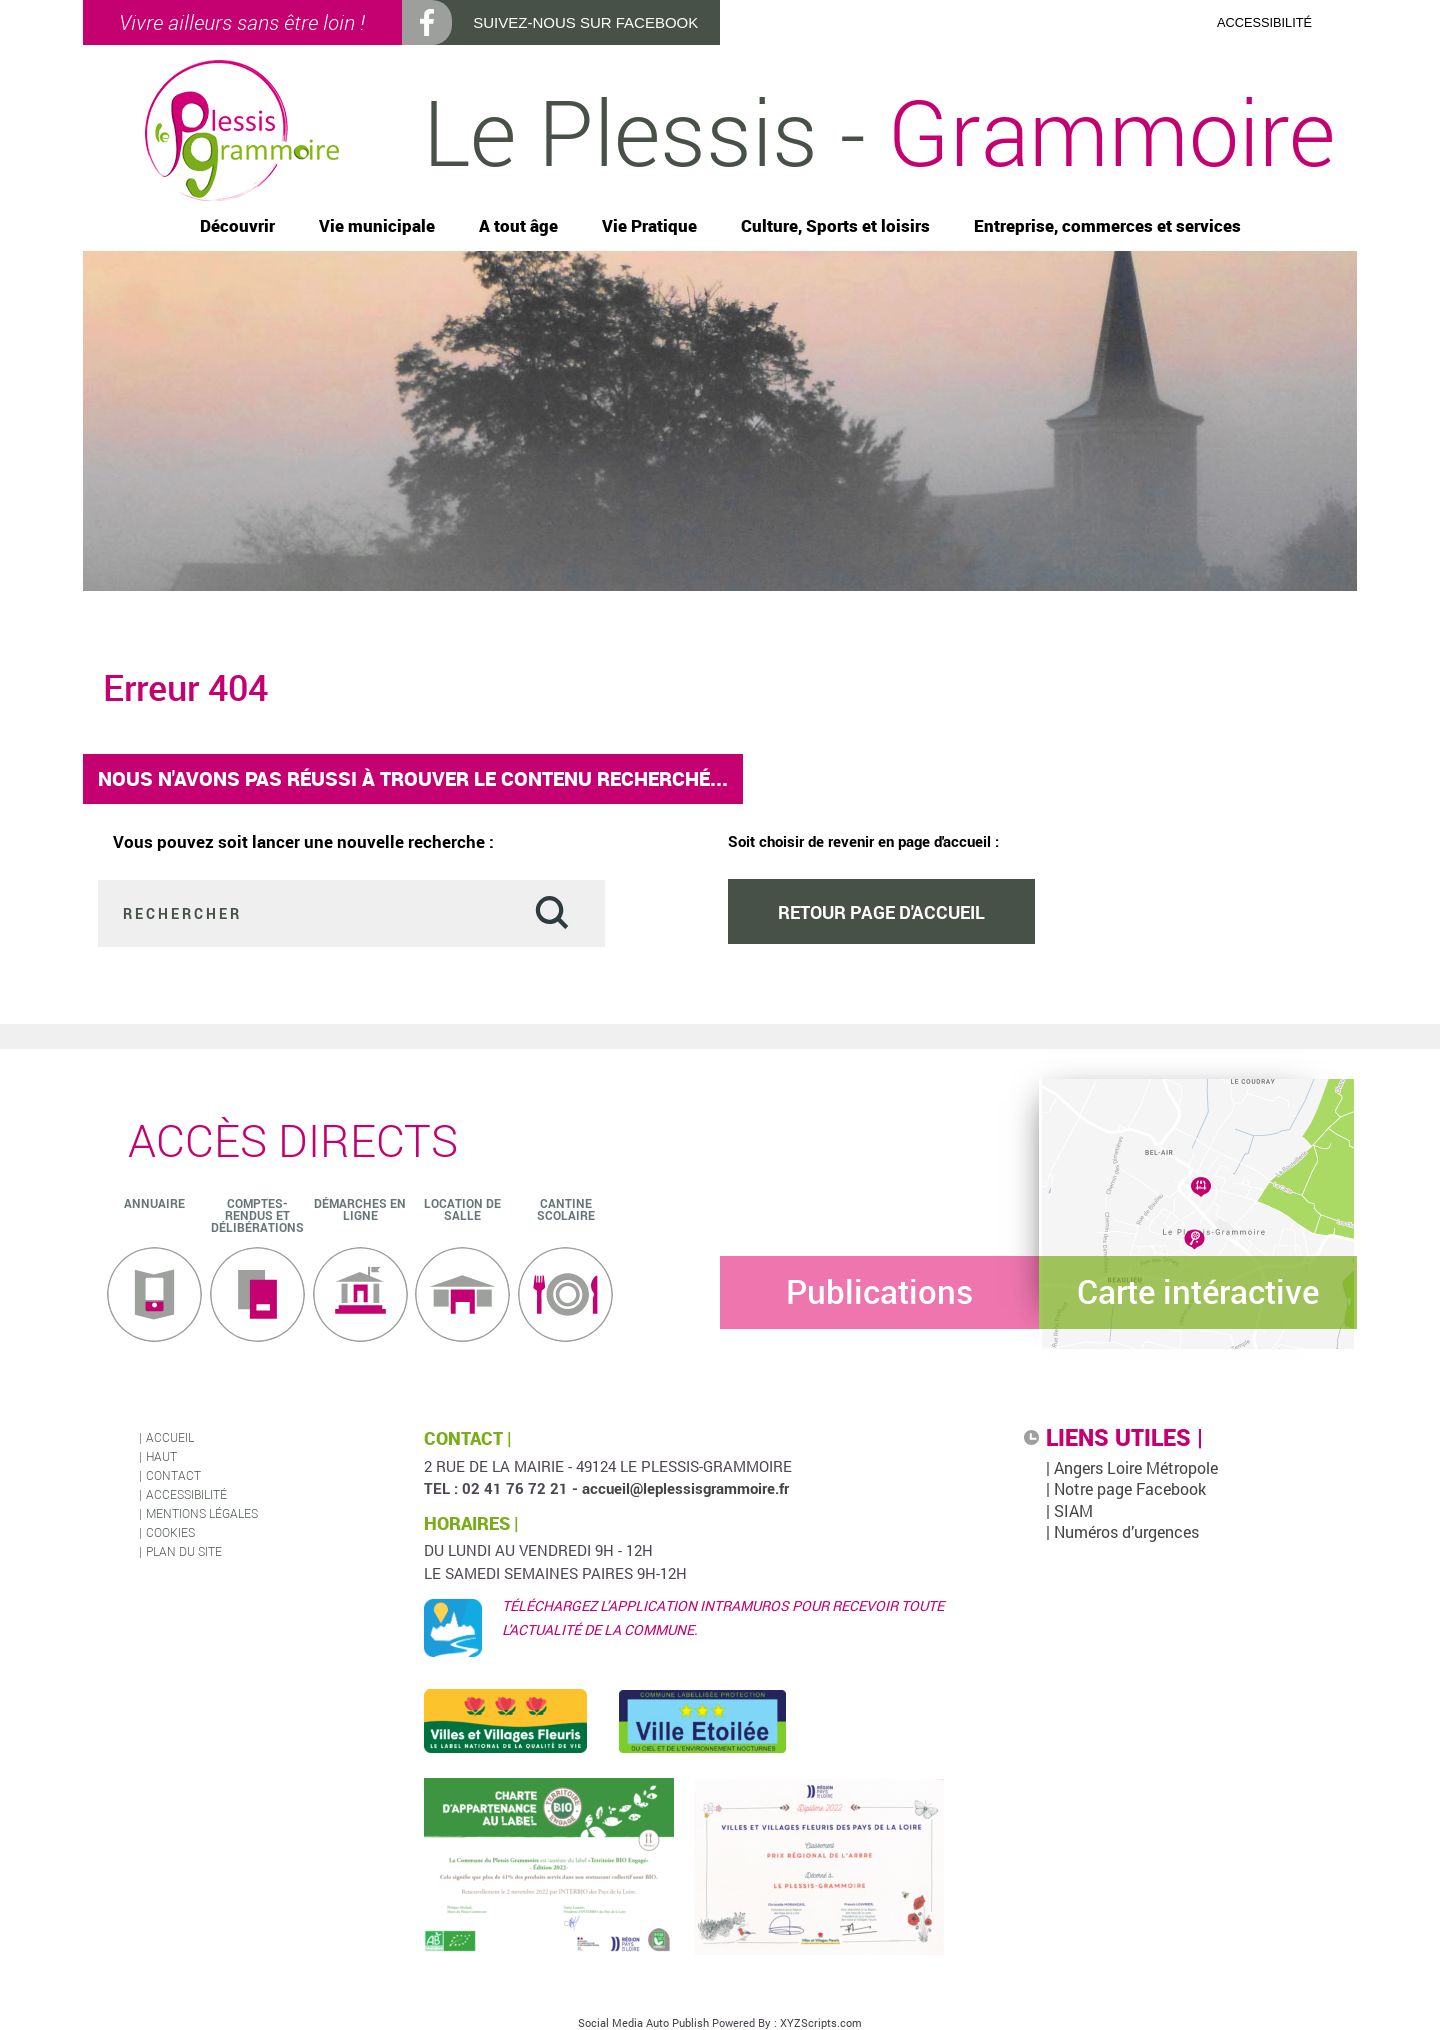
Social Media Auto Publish (643, 2022)
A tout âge (518, 226)
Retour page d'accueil (881, 912)
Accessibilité (186, 1494)
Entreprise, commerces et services (1107, 226)
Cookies (170, 1532)
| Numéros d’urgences (1130, 1531)
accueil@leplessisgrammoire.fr (685, 1488)
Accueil (170, 1437)
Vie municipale (377, 226)
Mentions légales (202, 1513)
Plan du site (184, 1551)
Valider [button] (552, 912)
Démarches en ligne (360, 1209)
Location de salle (462, 1209)
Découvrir (237, 226)
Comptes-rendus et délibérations (257, 1215)
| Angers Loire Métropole (1140, 1467)
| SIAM (1071, 1510)
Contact (173, 1475)
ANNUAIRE (154, 1203)
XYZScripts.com (821, 2022)
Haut (161, 1456)
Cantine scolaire (566, 1209)
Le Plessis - (879, 131)
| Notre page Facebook (1132, 1488)
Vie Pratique (649, 226)
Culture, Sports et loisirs (835, 226)
